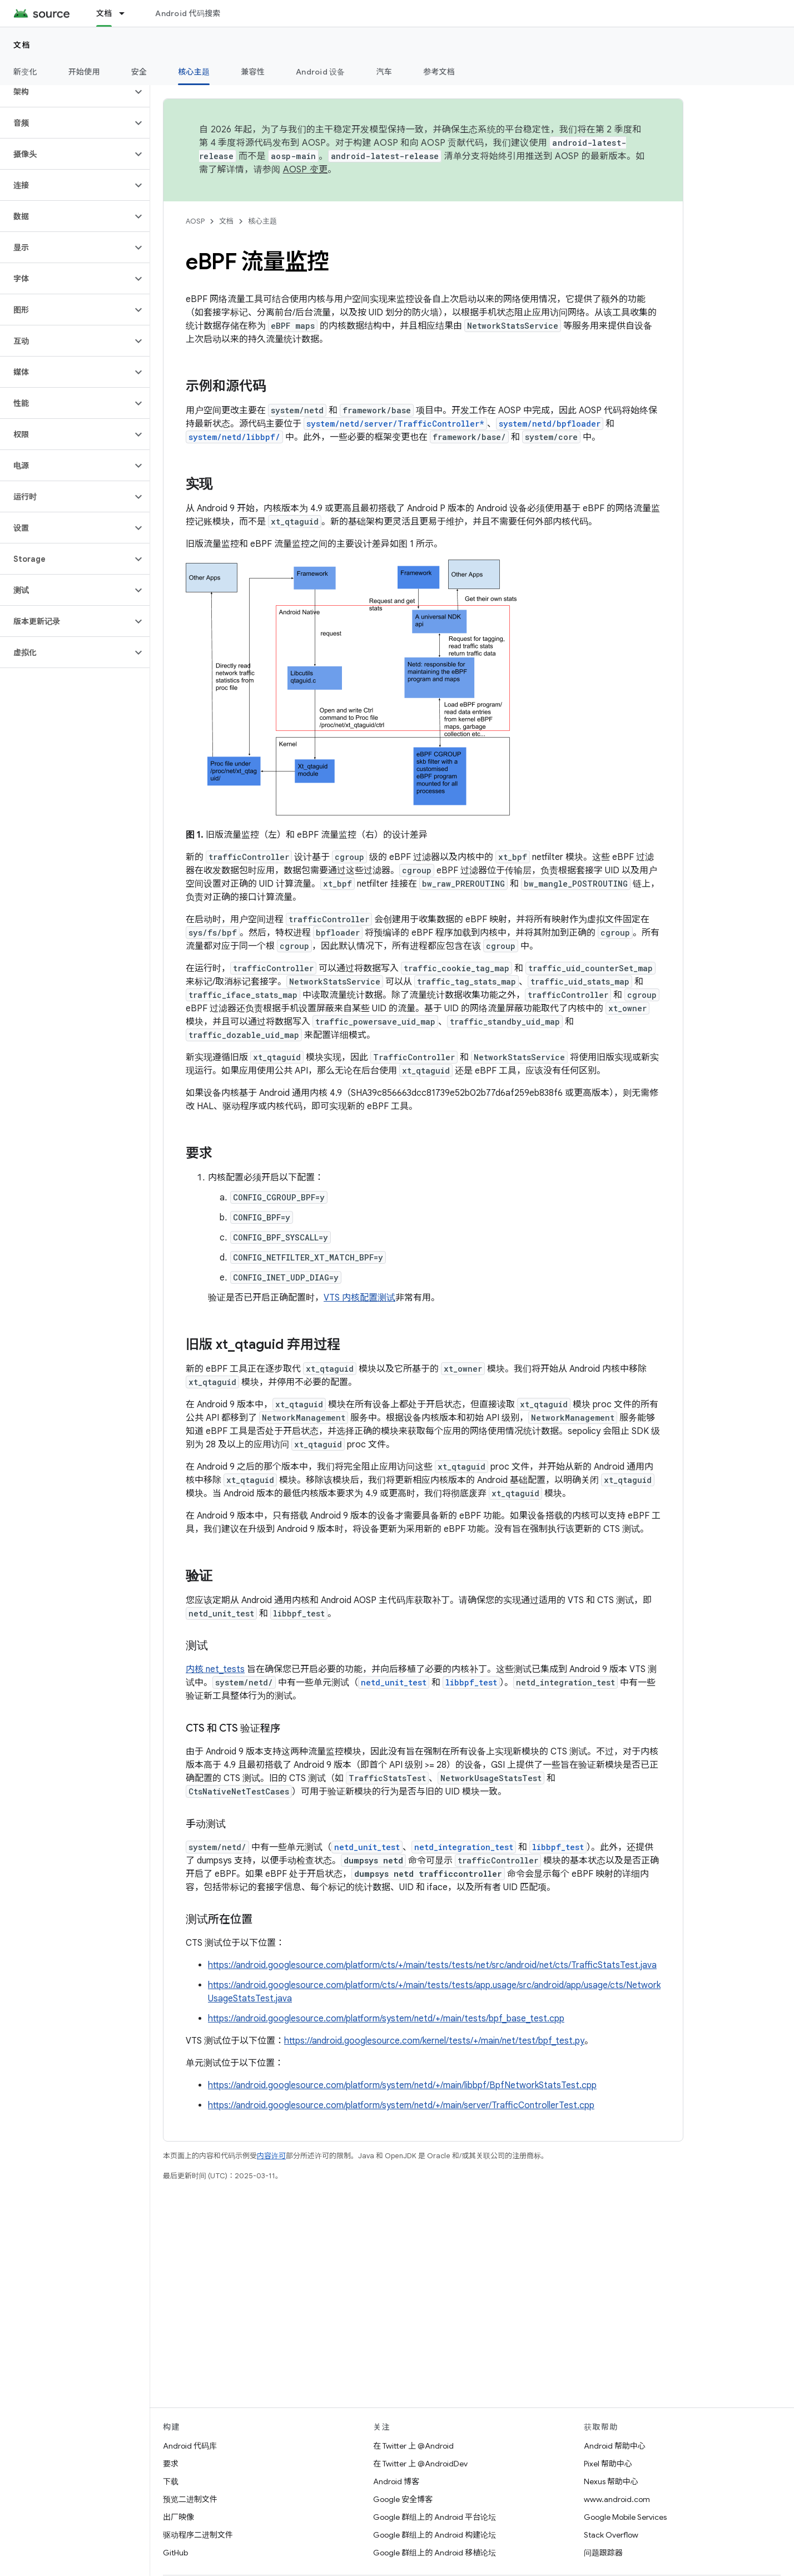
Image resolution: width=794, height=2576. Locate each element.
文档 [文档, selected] (104, 13)
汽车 (384, 72)
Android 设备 (320, 72)
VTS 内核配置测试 (359, 1297)
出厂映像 (178, 2517)
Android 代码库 (190, 2446)
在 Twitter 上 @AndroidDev (420, 2464)
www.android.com (617, 2499)
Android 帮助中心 (615, 2446)
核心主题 (262, 221)
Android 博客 (396, 2481)
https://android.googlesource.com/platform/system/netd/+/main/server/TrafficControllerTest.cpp (401, 2105)
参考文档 (439, 72)
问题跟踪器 (603, 2553)
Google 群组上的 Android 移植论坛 (434, 2553)
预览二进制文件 (190, 2499)
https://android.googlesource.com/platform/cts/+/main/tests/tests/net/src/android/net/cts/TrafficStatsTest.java (432, 1965)
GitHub (175, 2553)
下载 (170, 2481)
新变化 (25, 72)
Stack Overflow (611, 2535)
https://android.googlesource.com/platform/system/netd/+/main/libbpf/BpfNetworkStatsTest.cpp (402, 2085)
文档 (22, 45)
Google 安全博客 (403, 2499)
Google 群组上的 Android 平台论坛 (434, 2517)
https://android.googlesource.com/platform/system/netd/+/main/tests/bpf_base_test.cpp (386, 2018)
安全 (139, 72)
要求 (170, 2464)
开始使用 (84, 72)
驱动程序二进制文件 (198, 2535)
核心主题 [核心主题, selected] (194, 72)
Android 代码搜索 (187, 13)
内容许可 (271, 2155)
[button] (66, 92)
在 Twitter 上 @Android (413, 2446)
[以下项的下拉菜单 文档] (127, 13)
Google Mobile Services (625, 2517)
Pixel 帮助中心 (608, 2464)
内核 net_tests (215, 1669)
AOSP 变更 (305, 169)
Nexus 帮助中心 (611, 2481)
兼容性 (253, 72)
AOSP (195, 221)
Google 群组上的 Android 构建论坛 (434, 2535)
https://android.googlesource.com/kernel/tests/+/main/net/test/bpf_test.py (434, 2040)
